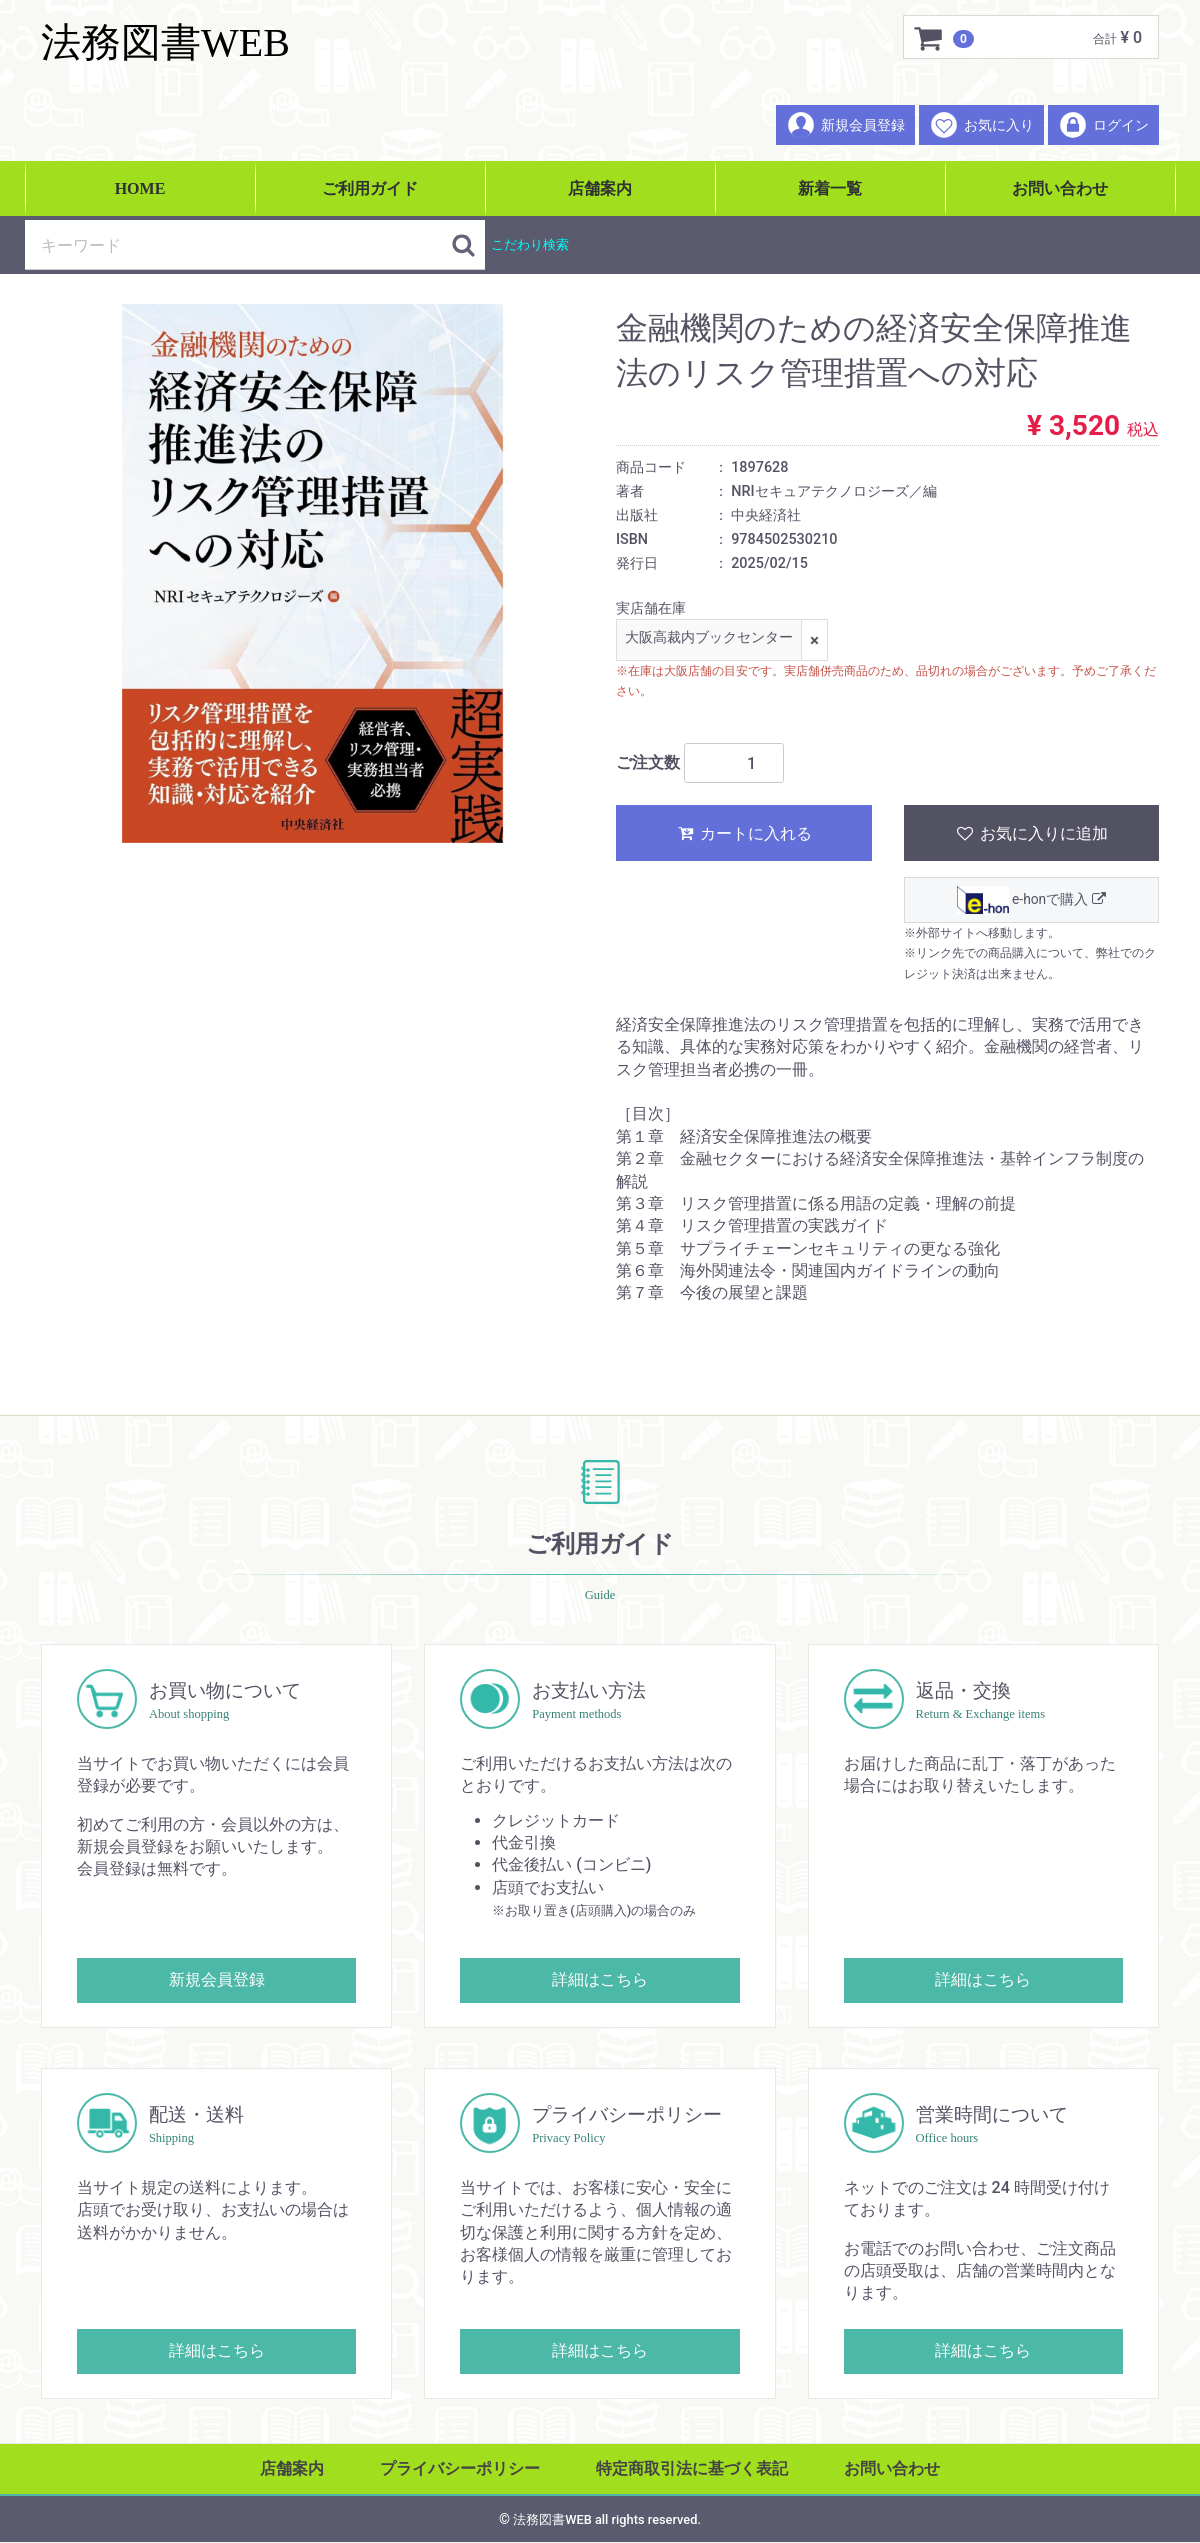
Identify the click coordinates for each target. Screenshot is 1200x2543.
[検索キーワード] (238, 245)
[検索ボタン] (463, 245)
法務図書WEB (165, 42)
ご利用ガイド (370, 188)
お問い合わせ (1060, 188)
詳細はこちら (600, 1979)
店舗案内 (600, 188)
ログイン (1103, 125)
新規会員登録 (845, 125)
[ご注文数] (734, 764)
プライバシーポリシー (460, 2468)
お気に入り (981, 125)
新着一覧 (830, 188)
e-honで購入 (1031, 901)
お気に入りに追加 (1031, 834)
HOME (140, 188)
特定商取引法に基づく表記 (692, 2468)
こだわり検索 (530, 244)
